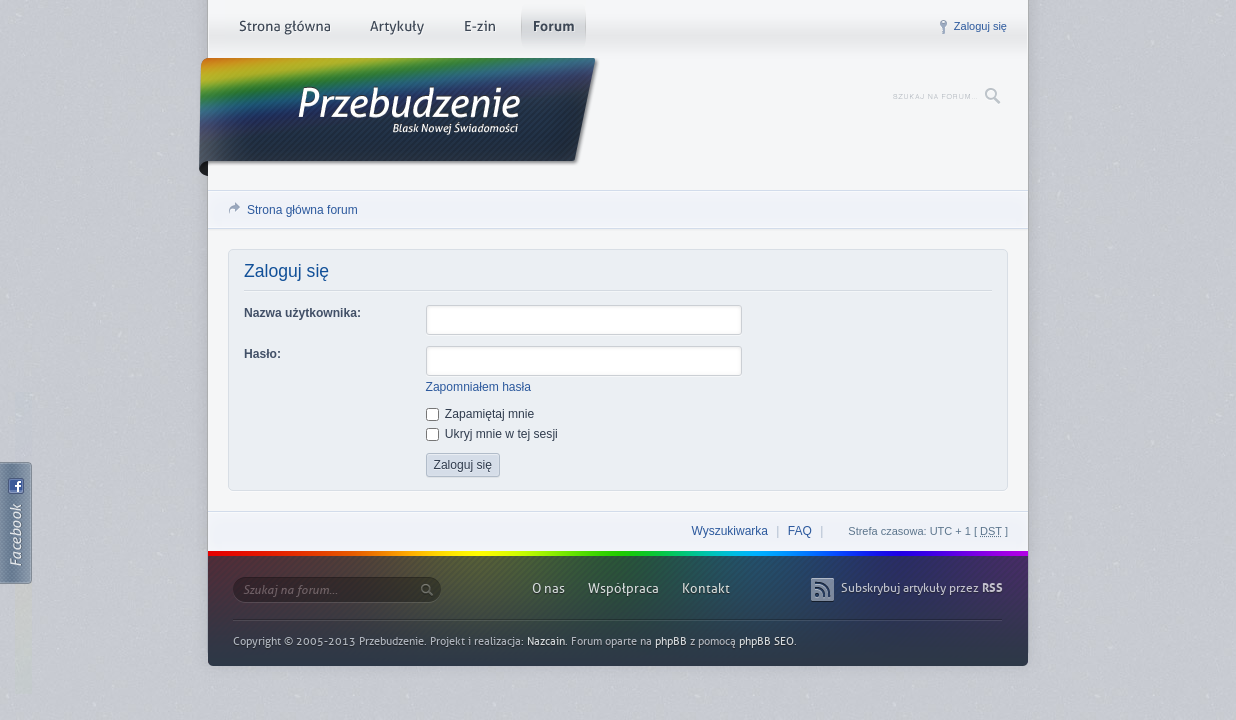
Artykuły (396, 30)
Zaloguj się (980, 26)
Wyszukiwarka (729, 531)
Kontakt (706, 588)
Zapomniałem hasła (479, 387)
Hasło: (262, 354)
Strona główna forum (302, 210)
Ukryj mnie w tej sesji (492, 434)
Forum (553, 30)
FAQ (800, 531)
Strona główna (284, 30)
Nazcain (546, 641)
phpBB (671, 641)
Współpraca (623, 588)
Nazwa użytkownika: (302, 313)
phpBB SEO (766, 641)
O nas (548, 588)
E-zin (479, 30)
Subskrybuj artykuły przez (922, 588)
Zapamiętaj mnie (480, 414)
